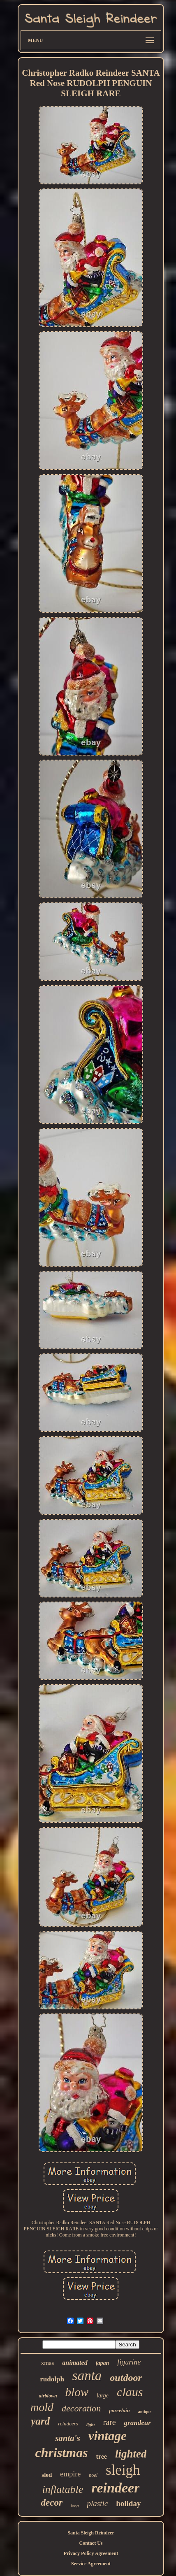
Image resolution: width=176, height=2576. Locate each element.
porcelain (119, 2410)
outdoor (125, 2377)
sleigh (123, 2470)
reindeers (68, 2423)
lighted (131, 2454)
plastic (97, 2503)
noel (93, 2475)
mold (41, 2407)
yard (40, 2421)
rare (109, 2422)
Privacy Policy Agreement (91, 2553)
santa (87, 2375)
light (90, 2424)
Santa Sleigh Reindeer (90, 2533)
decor (52, 2502)
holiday (128, 2503)
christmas (61, 2452)
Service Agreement (91, 2564)
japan (102, 2363)
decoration (81, 2408)
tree (101, 2456)
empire (70, 2474)
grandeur (137, 2423)
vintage (107, 2436)
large (103, 2395)
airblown (48, 2396)
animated (74, 2362)
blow (76, 2392)
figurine (129, 2362)
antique (144, 2411)
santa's (67, 2438)
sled (47, 2474)
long (75, 2505)
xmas (47, 2363)
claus (130, 2392)
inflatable (62, 2489)
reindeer (115, 2487)
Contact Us (90, 2543)
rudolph (52, 2379)
